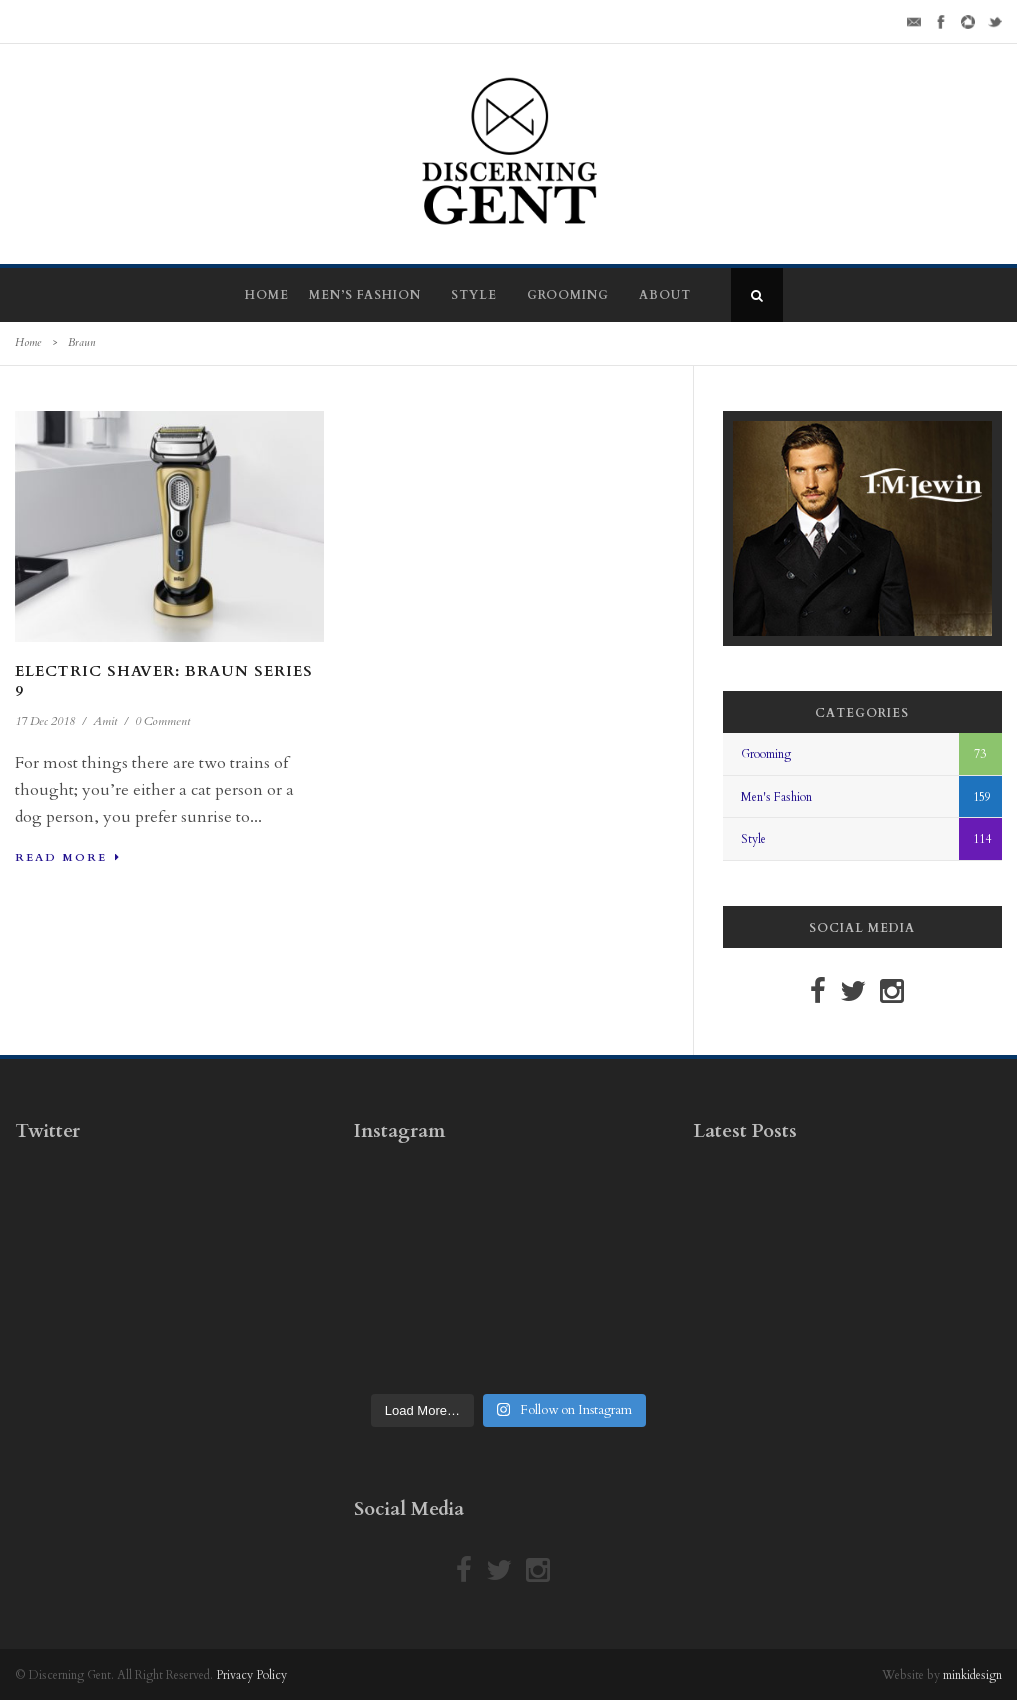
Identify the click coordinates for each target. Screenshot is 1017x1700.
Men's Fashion (776, 797)
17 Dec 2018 (45, 721)
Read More (68, 857)
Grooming (568, 295)
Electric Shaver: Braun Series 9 (164, 681)
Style (474, 295)
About (665, 295)
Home (267, 295)
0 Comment (162, 721)
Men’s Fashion (365, 295)
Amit (105, 721)
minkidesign (972, 1675)
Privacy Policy (251, 1675)
